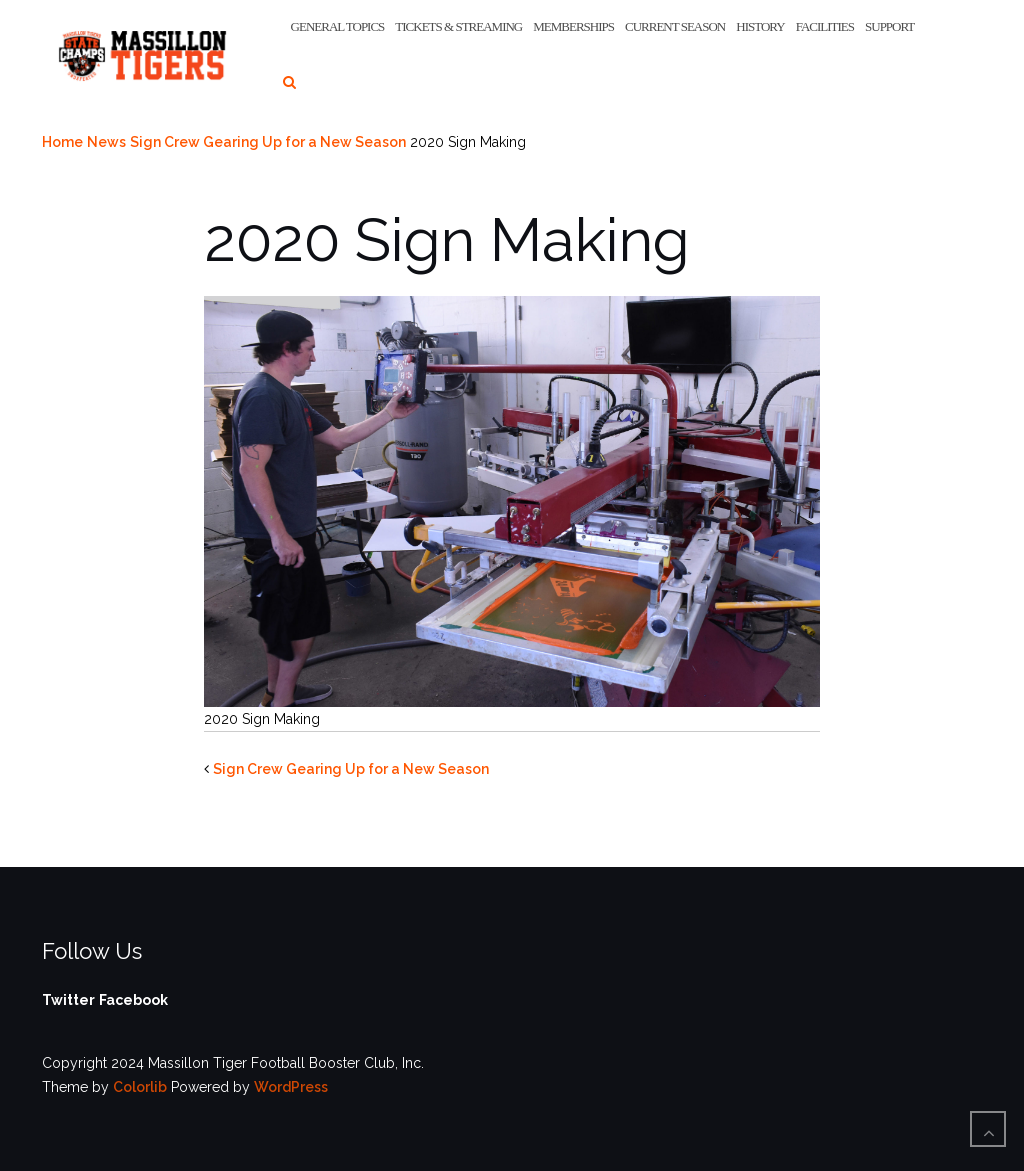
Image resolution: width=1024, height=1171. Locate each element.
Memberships (573, 26)
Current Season (675, 26)
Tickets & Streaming (458, 26)
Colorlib (140, 1087)
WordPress (291, 1087)
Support (889, 26)
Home (62, 142)
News (106, 142)
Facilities (825, 26)
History (760, 26)
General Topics (338, 26)
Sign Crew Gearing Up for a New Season (268, 142)
